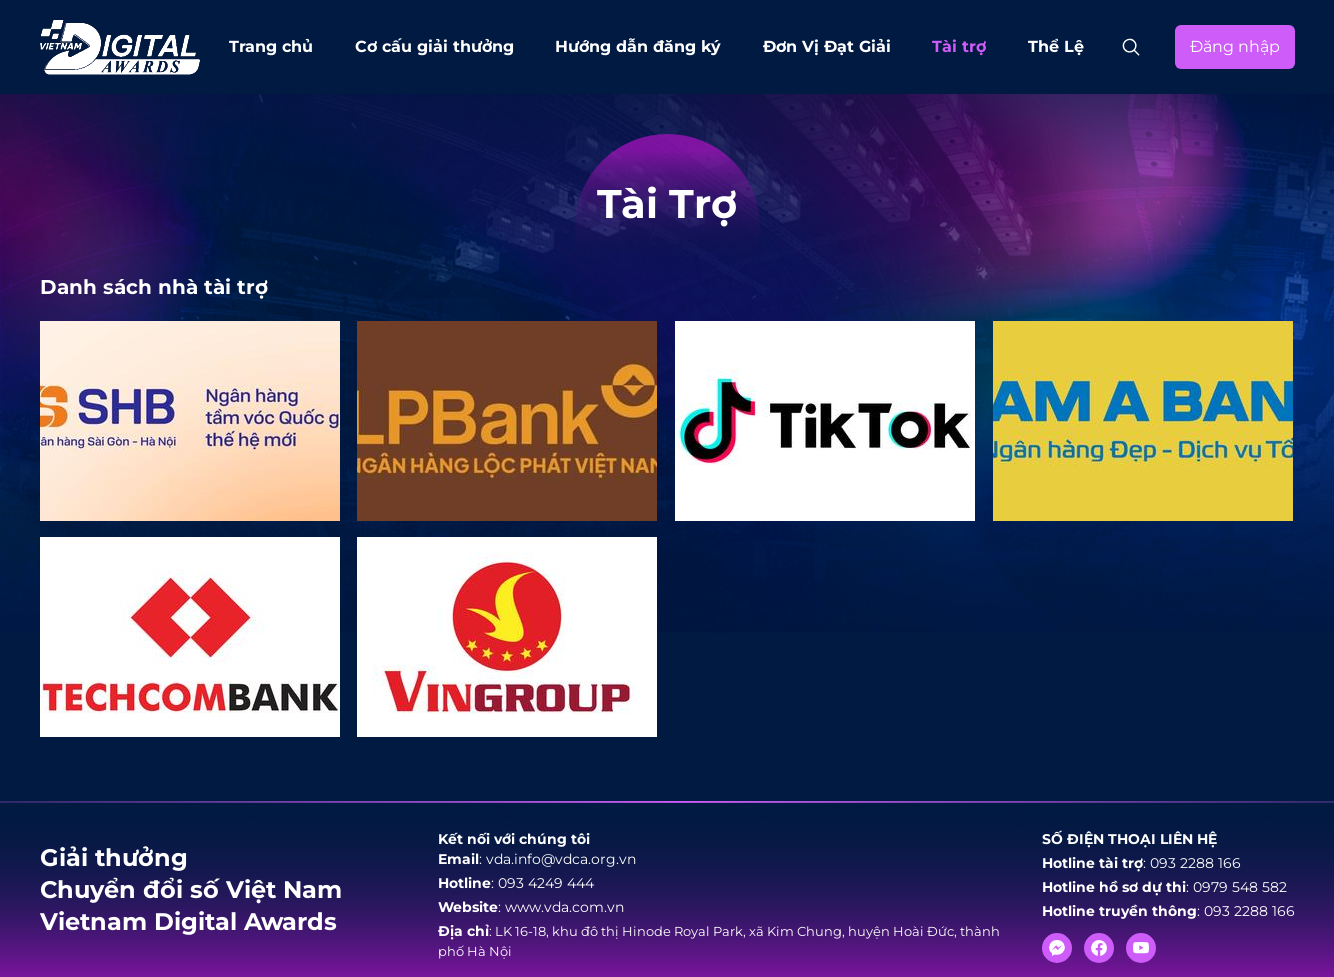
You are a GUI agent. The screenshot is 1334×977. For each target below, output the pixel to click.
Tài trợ (959, 46)
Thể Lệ (1056, 46)
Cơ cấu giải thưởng (434, 46)
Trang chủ (271, 46)
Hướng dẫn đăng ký (638, 46)
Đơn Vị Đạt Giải (827, 46)
